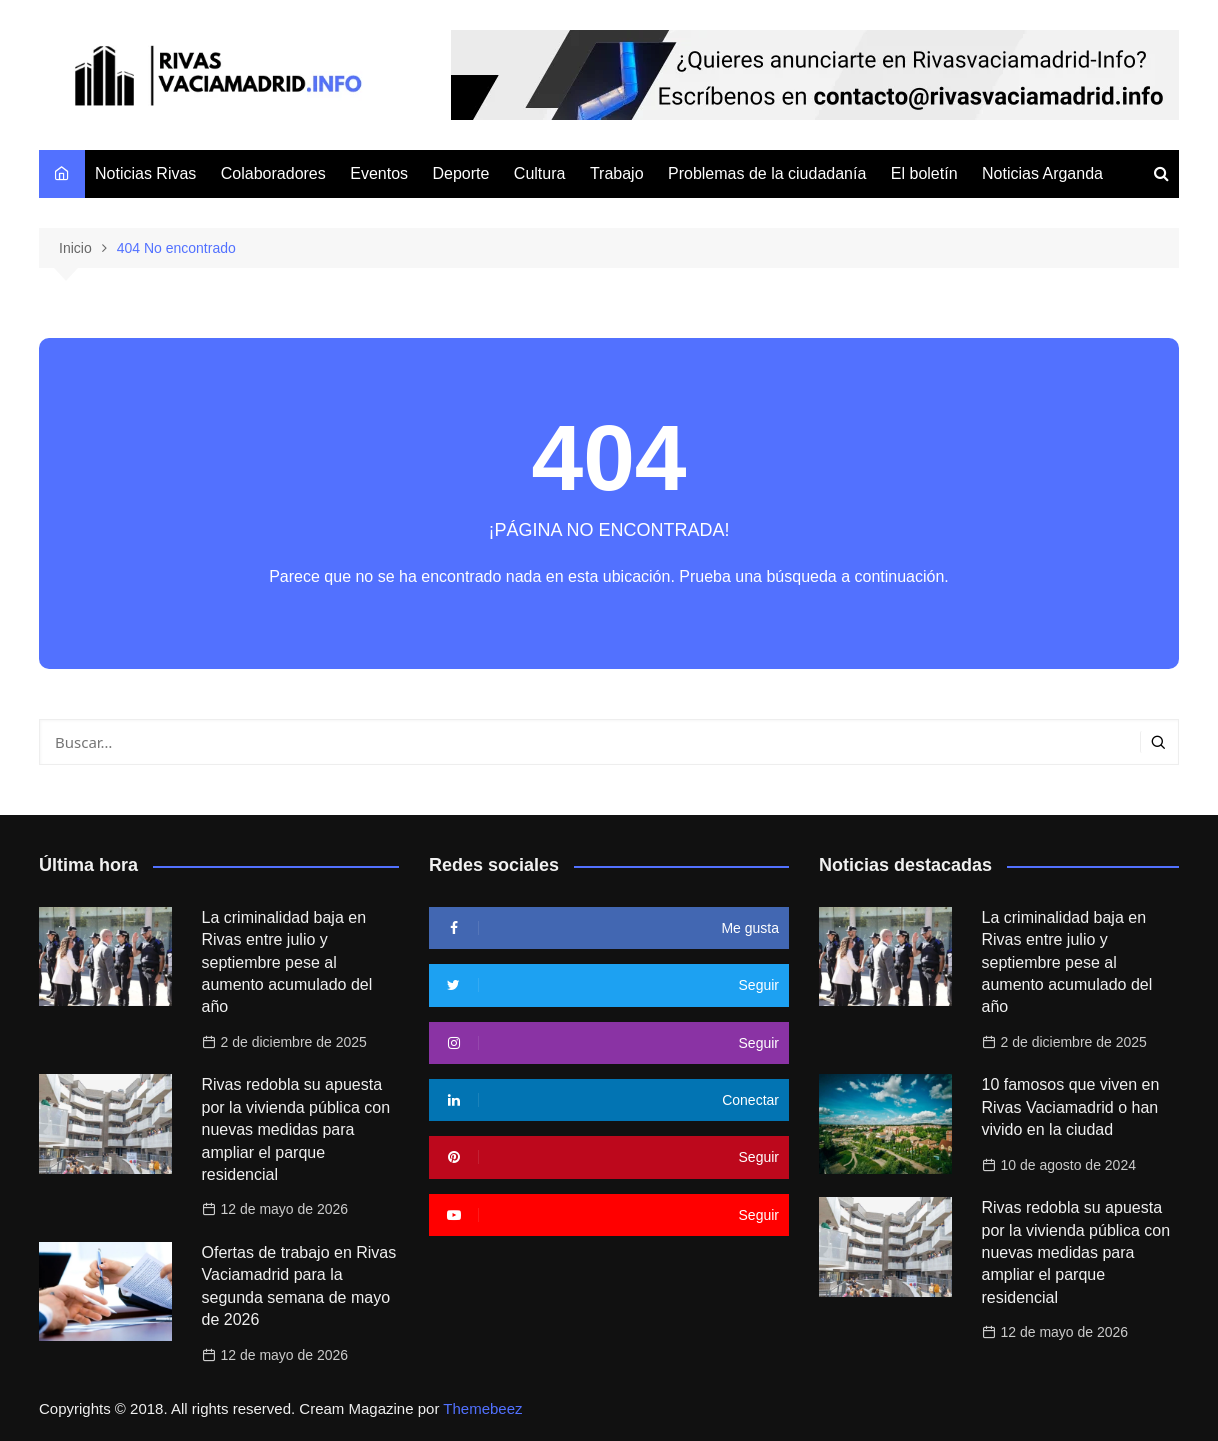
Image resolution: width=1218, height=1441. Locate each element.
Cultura (540, 173)
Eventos (379, 173)
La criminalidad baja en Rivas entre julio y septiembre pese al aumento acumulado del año (287, 962)
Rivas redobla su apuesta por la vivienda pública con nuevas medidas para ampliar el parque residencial (296, 1129)
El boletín (924, 173)
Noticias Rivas (145, 173)
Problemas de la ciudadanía (767, 173)
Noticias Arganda (1042, 173)
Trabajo (617, 173)
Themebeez (482, 1408)
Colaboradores (273, 173)
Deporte (460, 173)
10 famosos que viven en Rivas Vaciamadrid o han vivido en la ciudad (1071, 1107)
